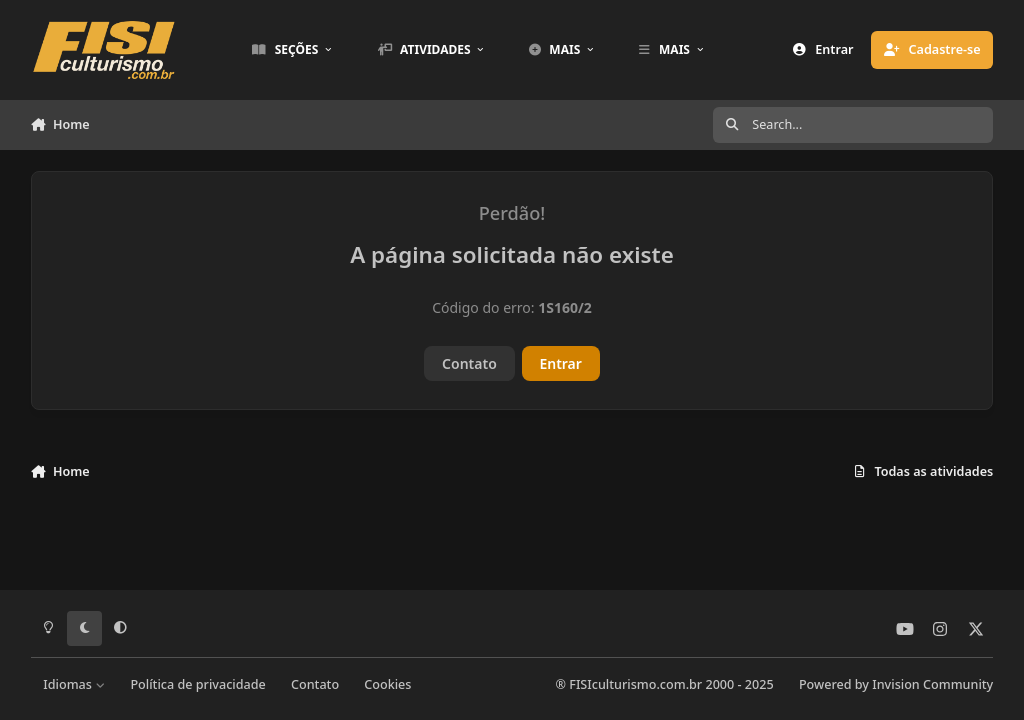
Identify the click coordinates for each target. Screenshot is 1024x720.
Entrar (560, 363)
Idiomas (74, 684)
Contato (469, 363)
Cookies (387, 684)
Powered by (896, 684)
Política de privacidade (197, 684)
